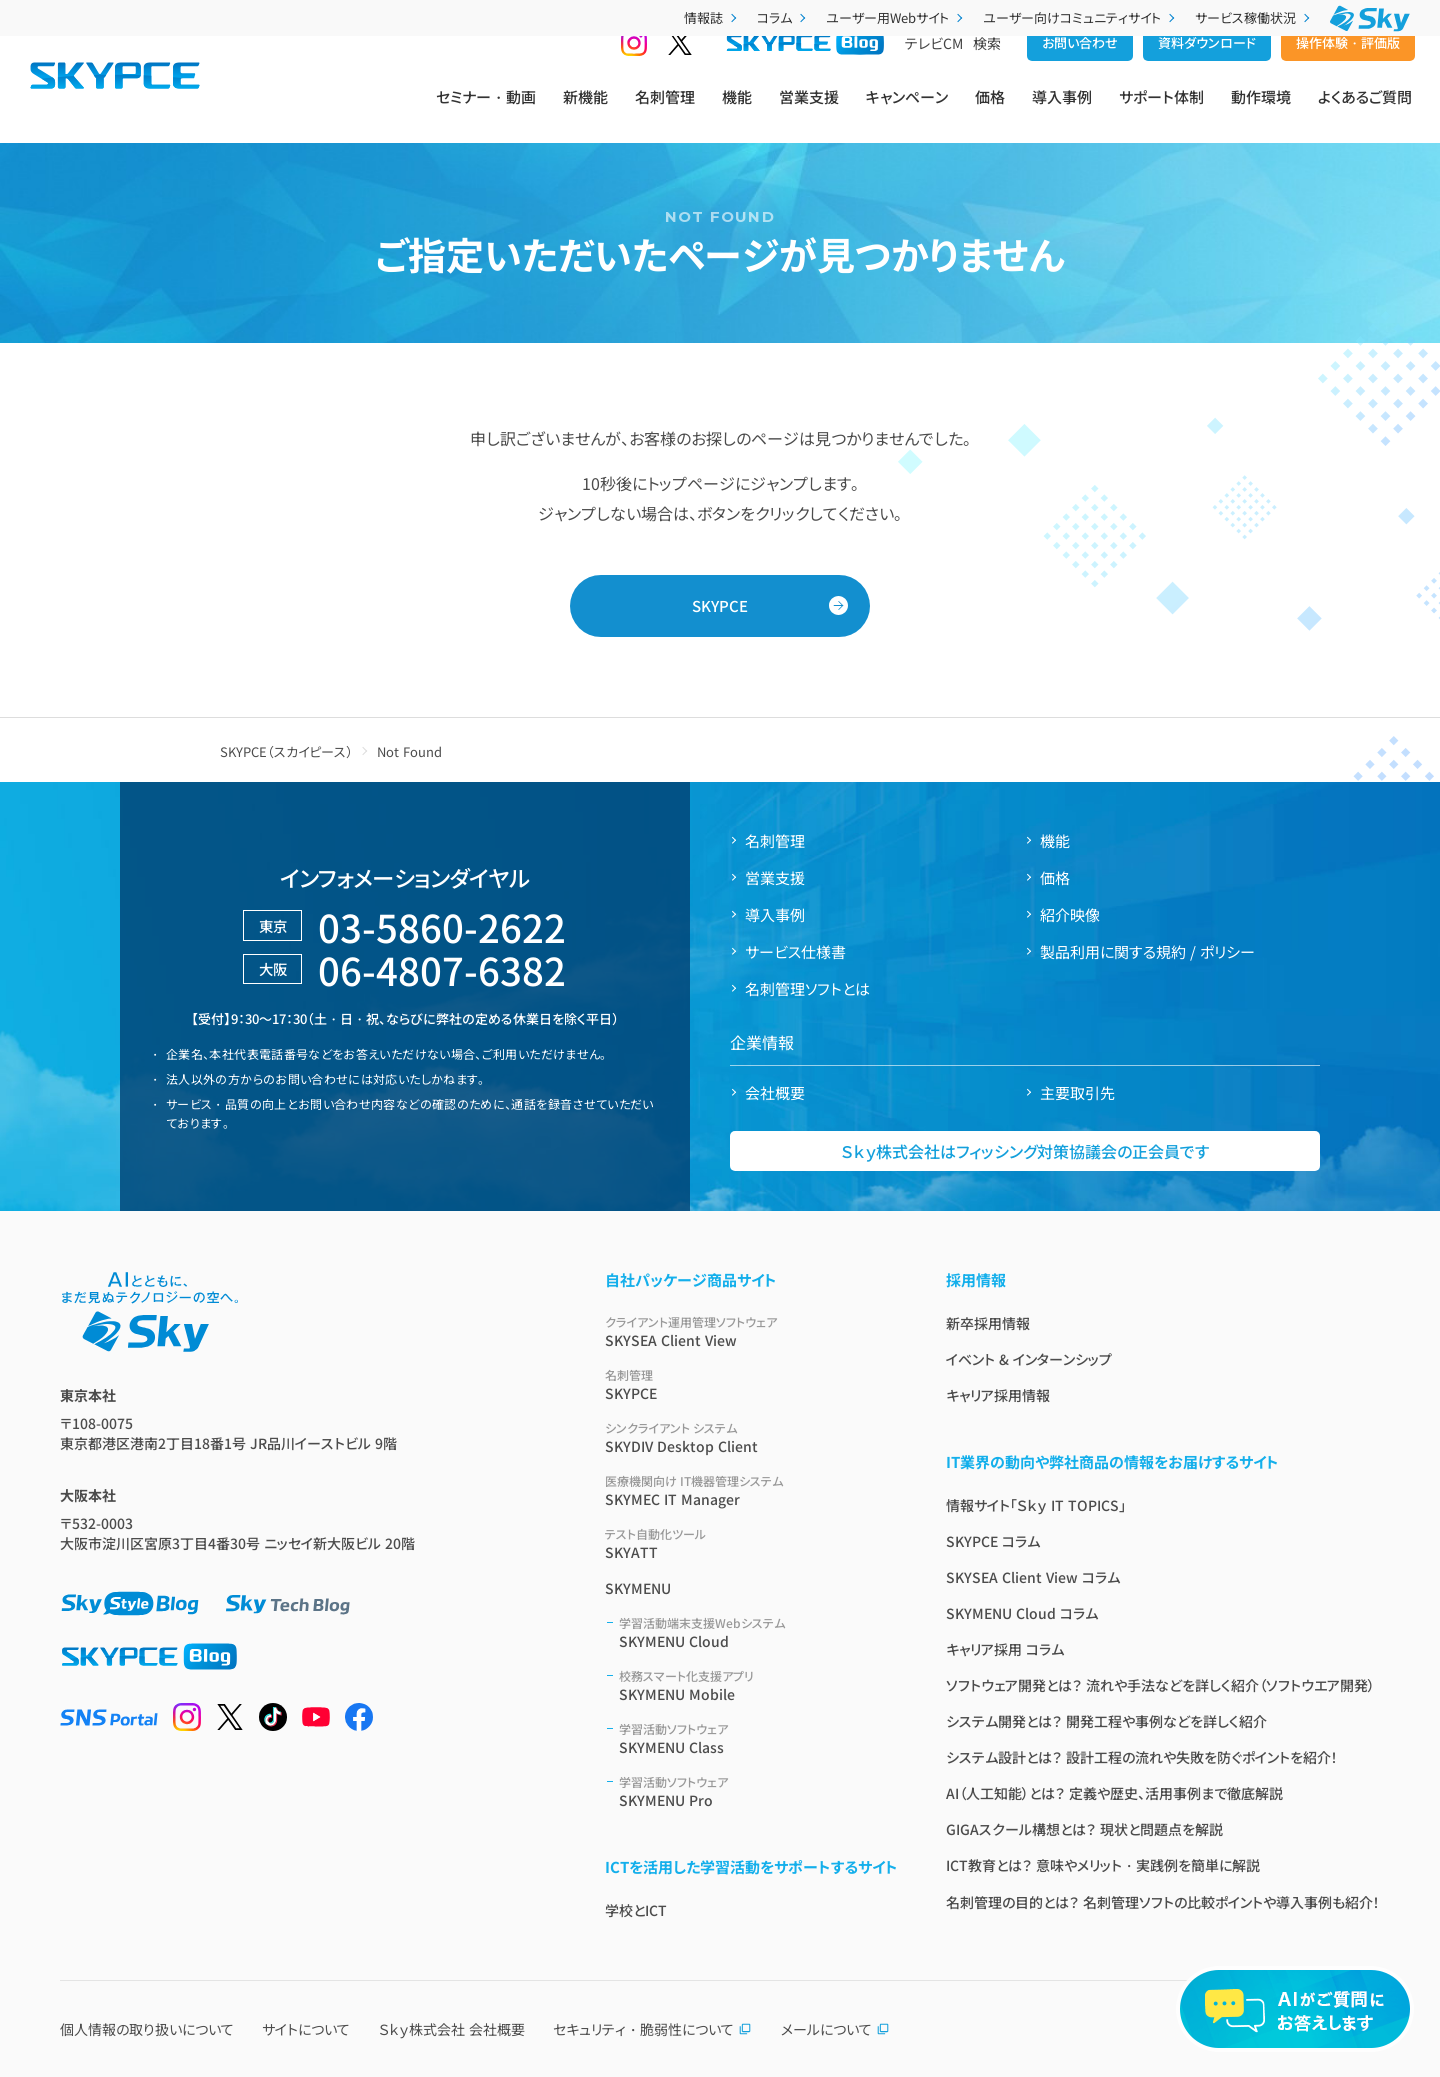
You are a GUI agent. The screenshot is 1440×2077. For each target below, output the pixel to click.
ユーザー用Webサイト (896, 17)
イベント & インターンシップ (1029, 1359)
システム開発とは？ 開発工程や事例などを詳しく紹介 (1106, 1721)
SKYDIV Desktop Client (751, 1437)
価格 (990, 111)
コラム (783, 17)
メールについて (835, 2029)
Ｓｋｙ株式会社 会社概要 (452, 2029)
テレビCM (934, 71)
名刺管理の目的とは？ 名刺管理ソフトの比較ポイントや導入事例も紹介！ (1163, 1902)
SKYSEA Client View (751, 1331)
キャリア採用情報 (998, 1395)
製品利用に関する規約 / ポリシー (1147, 951)
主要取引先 (1077, 1092)
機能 (737, 111)
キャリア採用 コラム (1005, 1649)
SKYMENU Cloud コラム (1022, 1613)
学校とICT (636, 1910)
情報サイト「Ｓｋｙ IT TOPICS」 (1036, 1505)
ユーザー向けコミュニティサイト (1081, 17)
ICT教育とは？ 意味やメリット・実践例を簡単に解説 (1103, 1865)
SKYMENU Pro (758, 1791)
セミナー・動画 (486, 111)
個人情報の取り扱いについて (147, 2029)
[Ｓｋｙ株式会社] (1370, 18)
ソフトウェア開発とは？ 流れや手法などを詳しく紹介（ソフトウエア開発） (1160, 1685)
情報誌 (712, 17)
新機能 (585, 111)
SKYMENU (638, 1588)
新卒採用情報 (988, 1323)
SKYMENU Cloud (758, 1632)
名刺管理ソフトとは (807, 988)
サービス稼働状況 (1254, 17)
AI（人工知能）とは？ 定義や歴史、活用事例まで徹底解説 (1114, 1793)
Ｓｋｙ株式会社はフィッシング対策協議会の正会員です (1025, 1151)
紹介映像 (1070, 914)
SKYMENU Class (758, 1738)
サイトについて (306, 2029)
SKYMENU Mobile (758, 1685)
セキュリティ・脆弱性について (652, 2029)
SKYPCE (720, 605)
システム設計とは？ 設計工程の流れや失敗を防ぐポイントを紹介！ (1142, 1757)
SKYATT (751, 1543)
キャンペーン (907, 111)
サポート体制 (1161, 111)
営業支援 (809, 111)
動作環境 (1261, 111)
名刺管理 (665, 111)
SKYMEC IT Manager (751, 1490)
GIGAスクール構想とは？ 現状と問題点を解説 (1084, 1829)
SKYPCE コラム (993, 1541)
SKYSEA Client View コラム (1033, 1577)
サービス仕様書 (795, 951)
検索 (987, 71)
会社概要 (775, 1092)
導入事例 (1062, 111)
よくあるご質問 (1365, 111)
